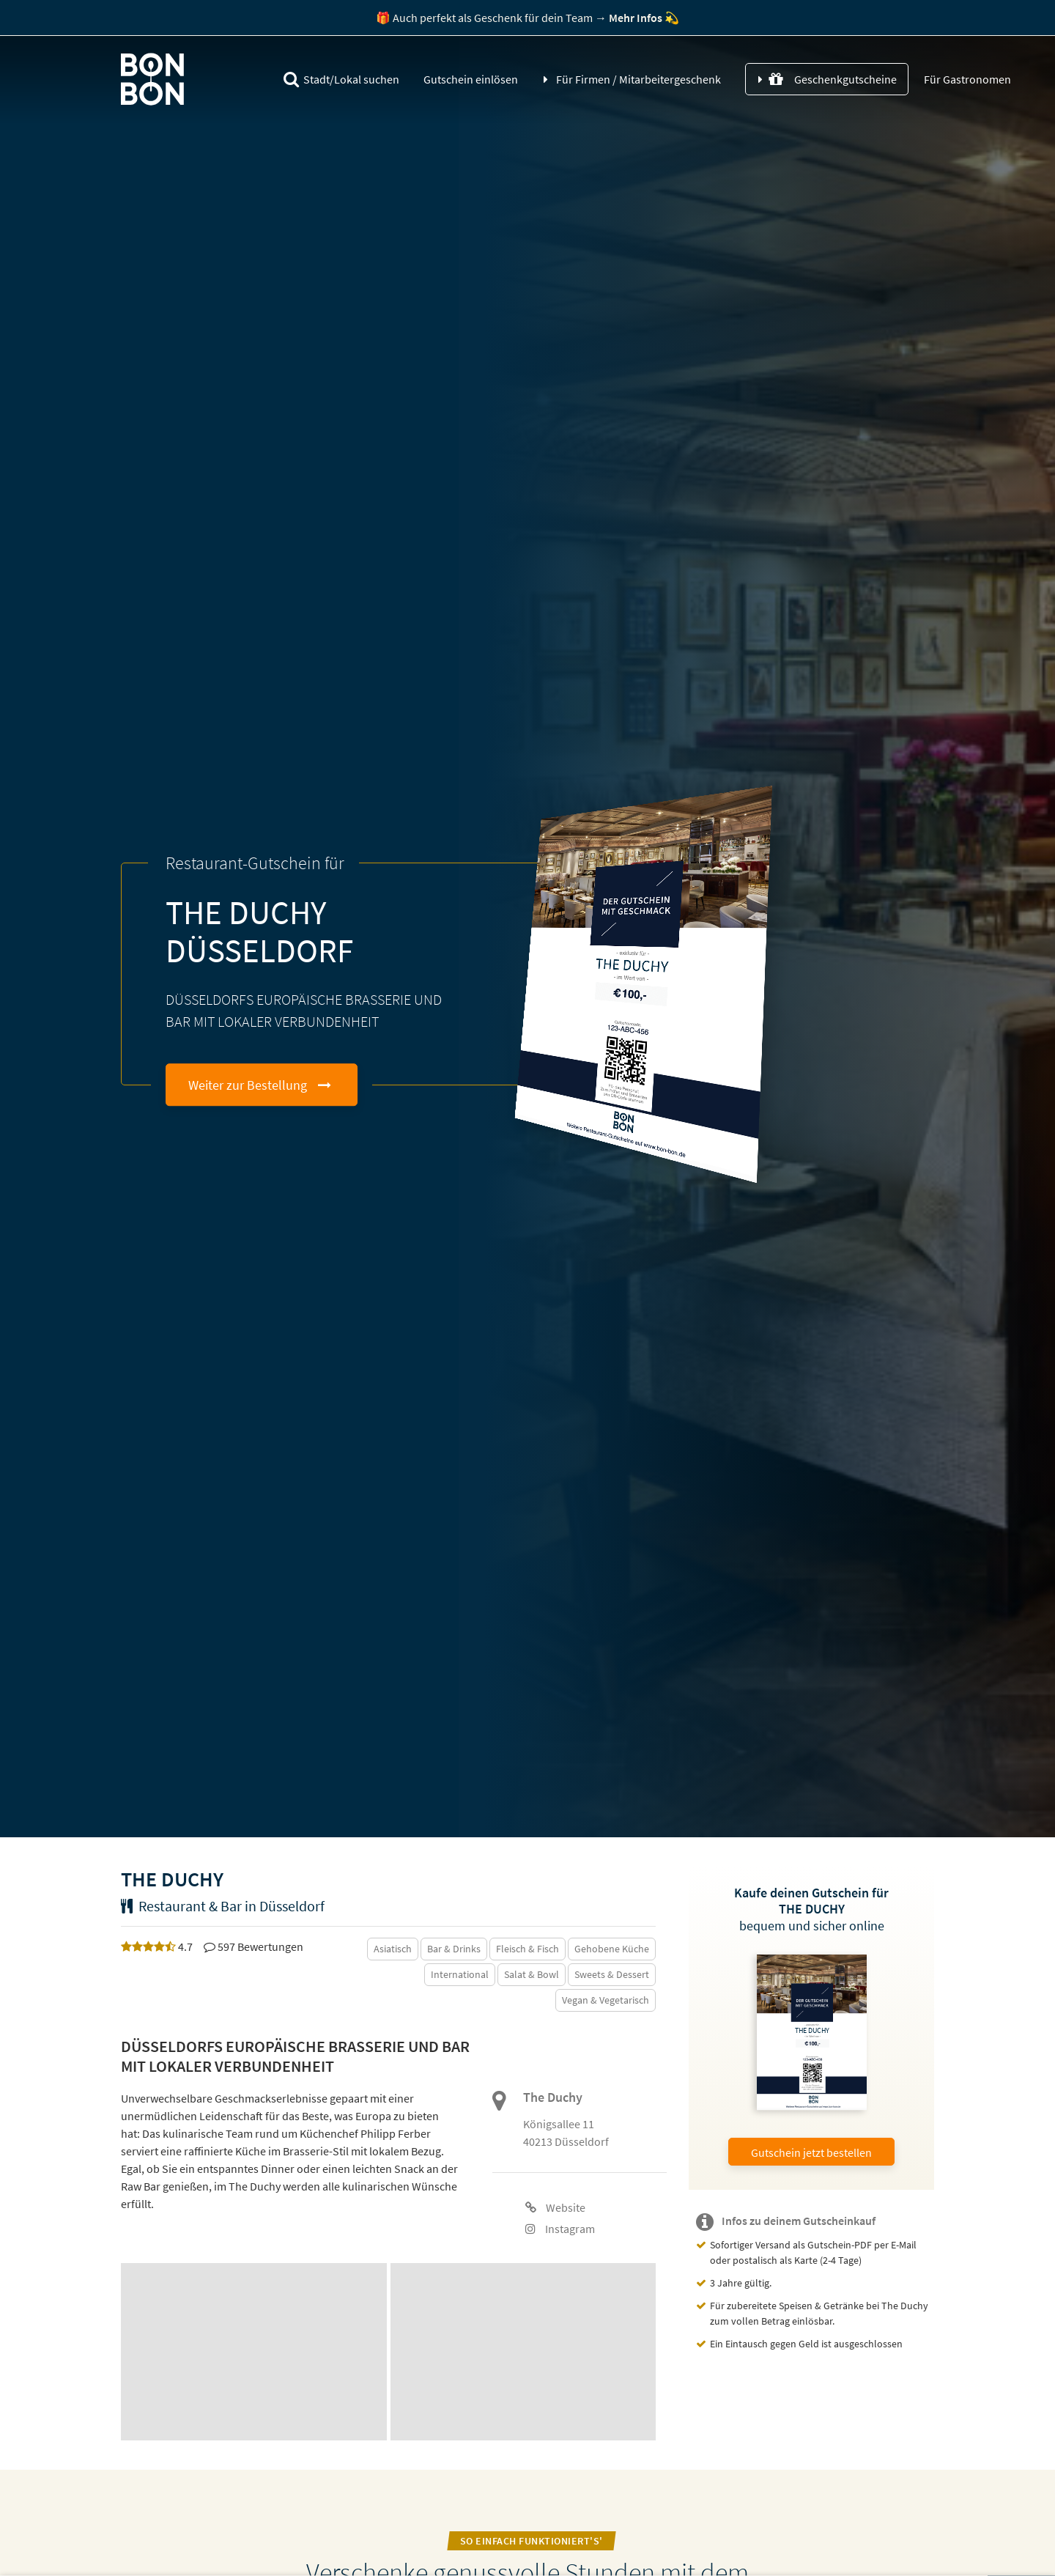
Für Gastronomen (966, 80)
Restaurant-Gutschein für (255, 863)
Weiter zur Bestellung (247, 1085)
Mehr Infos (635, 17)
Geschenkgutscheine (833, 80)
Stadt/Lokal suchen (341, 80)
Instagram (560, 2228)
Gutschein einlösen (470, 80)
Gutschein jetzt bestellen (811, 2152)
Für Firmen (638, 80)
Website (555, 2207)
